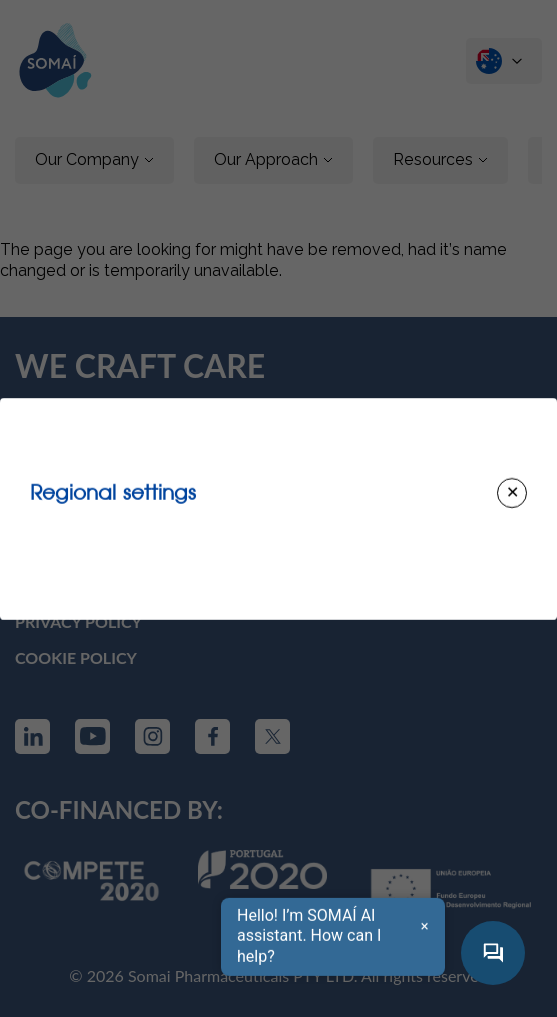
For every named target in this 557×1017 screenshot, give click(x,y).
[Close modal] (512, 493)
